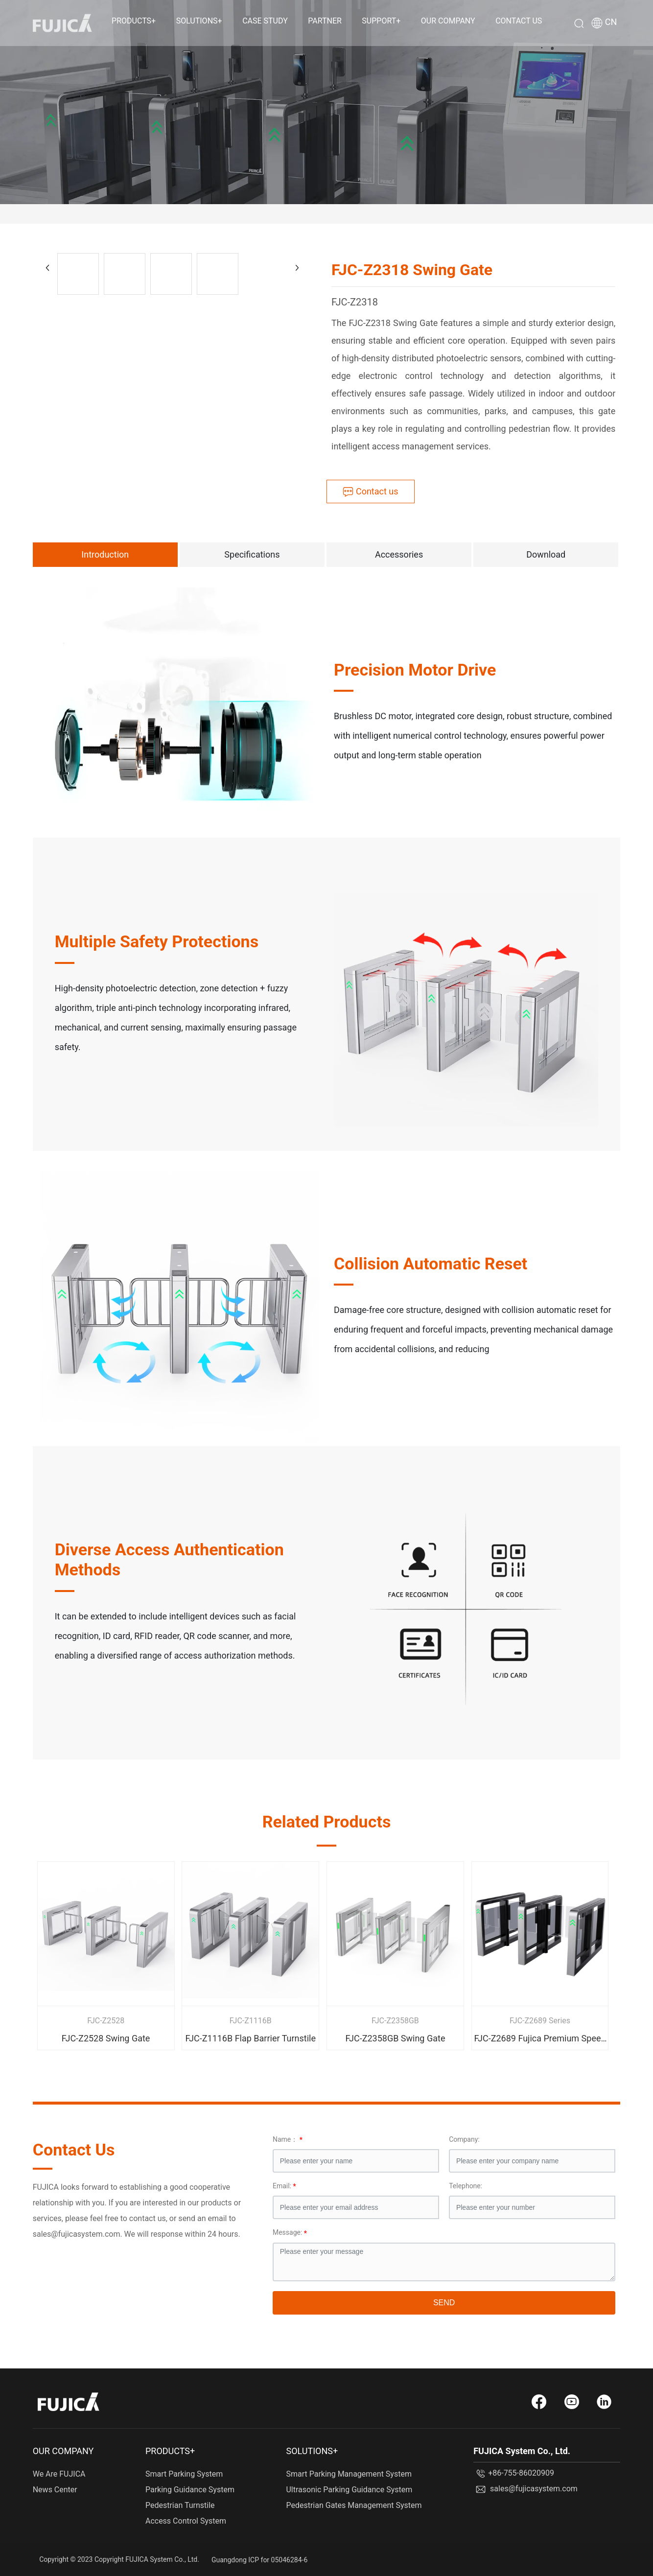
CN (611, 23)
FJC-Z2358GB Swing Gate (395, 2038)
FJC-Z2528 (105, 2020)
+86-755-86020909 (521, 2473)
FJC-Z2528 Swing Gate (106, 2038)
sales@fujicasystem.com (534, 2488)
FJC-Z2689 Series (540, 2020)
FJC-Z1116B (251, 2020)
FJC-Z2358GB (395, 2020)
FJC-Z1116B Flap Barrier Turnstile (250, 2038)
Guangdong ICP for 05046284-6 (259, 2560)
